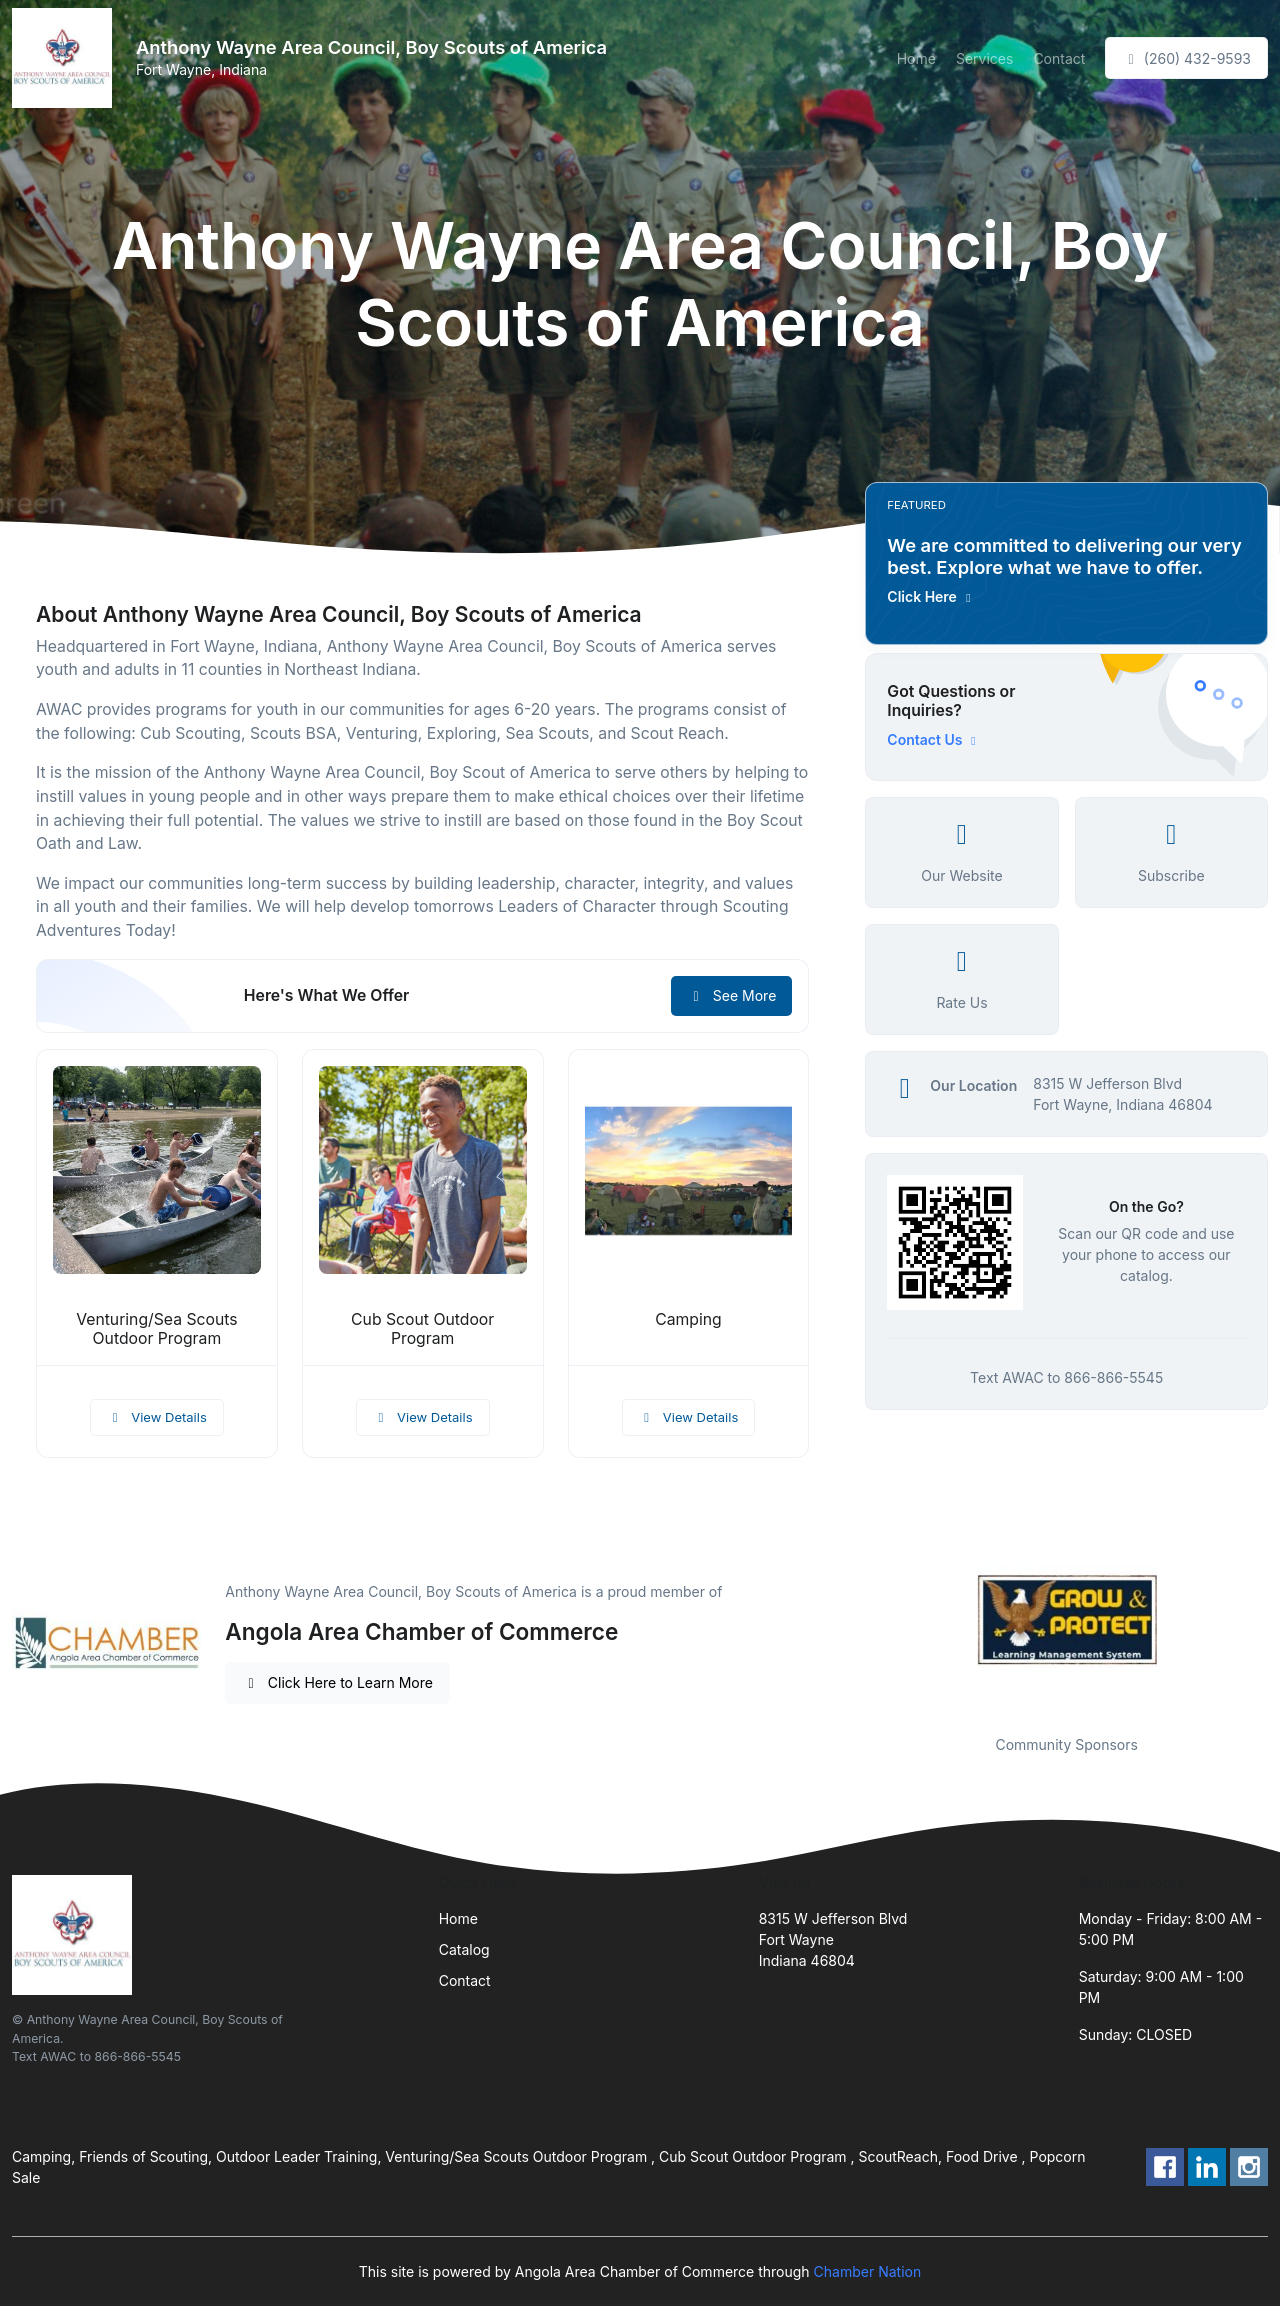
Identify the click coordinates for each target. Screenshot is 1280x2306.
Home (916, 58)
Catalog (464, 1949)
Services (984, 58)
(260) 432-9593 (1186, 58)
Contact (1059, 58)
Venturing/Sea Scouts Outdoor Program (156, 1329)
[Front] (66, 58)
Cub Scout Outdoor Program (422, 1329)
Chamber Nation (868, 2271)
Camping (688, 1319)
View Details (157, 1417)
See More (731, 995)
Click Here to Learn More (337, 1682)
